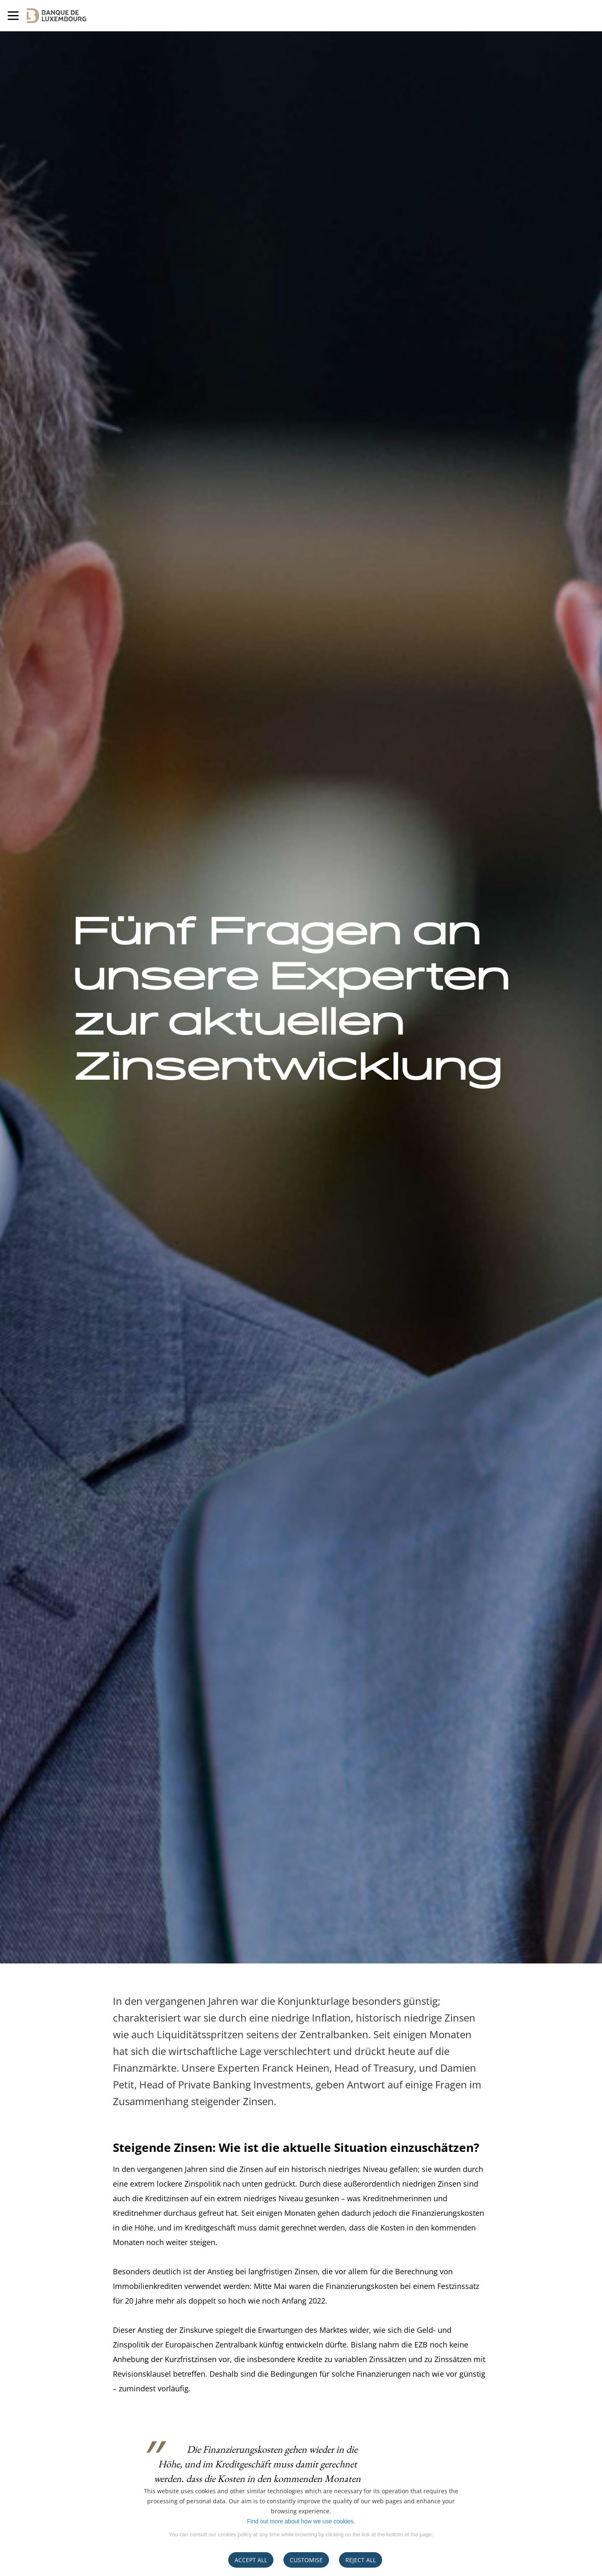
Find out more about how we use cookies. (301, 2521)
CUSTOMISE (306, 2560)
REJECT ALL (360, 2560)
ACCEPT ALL (251, 2560)
